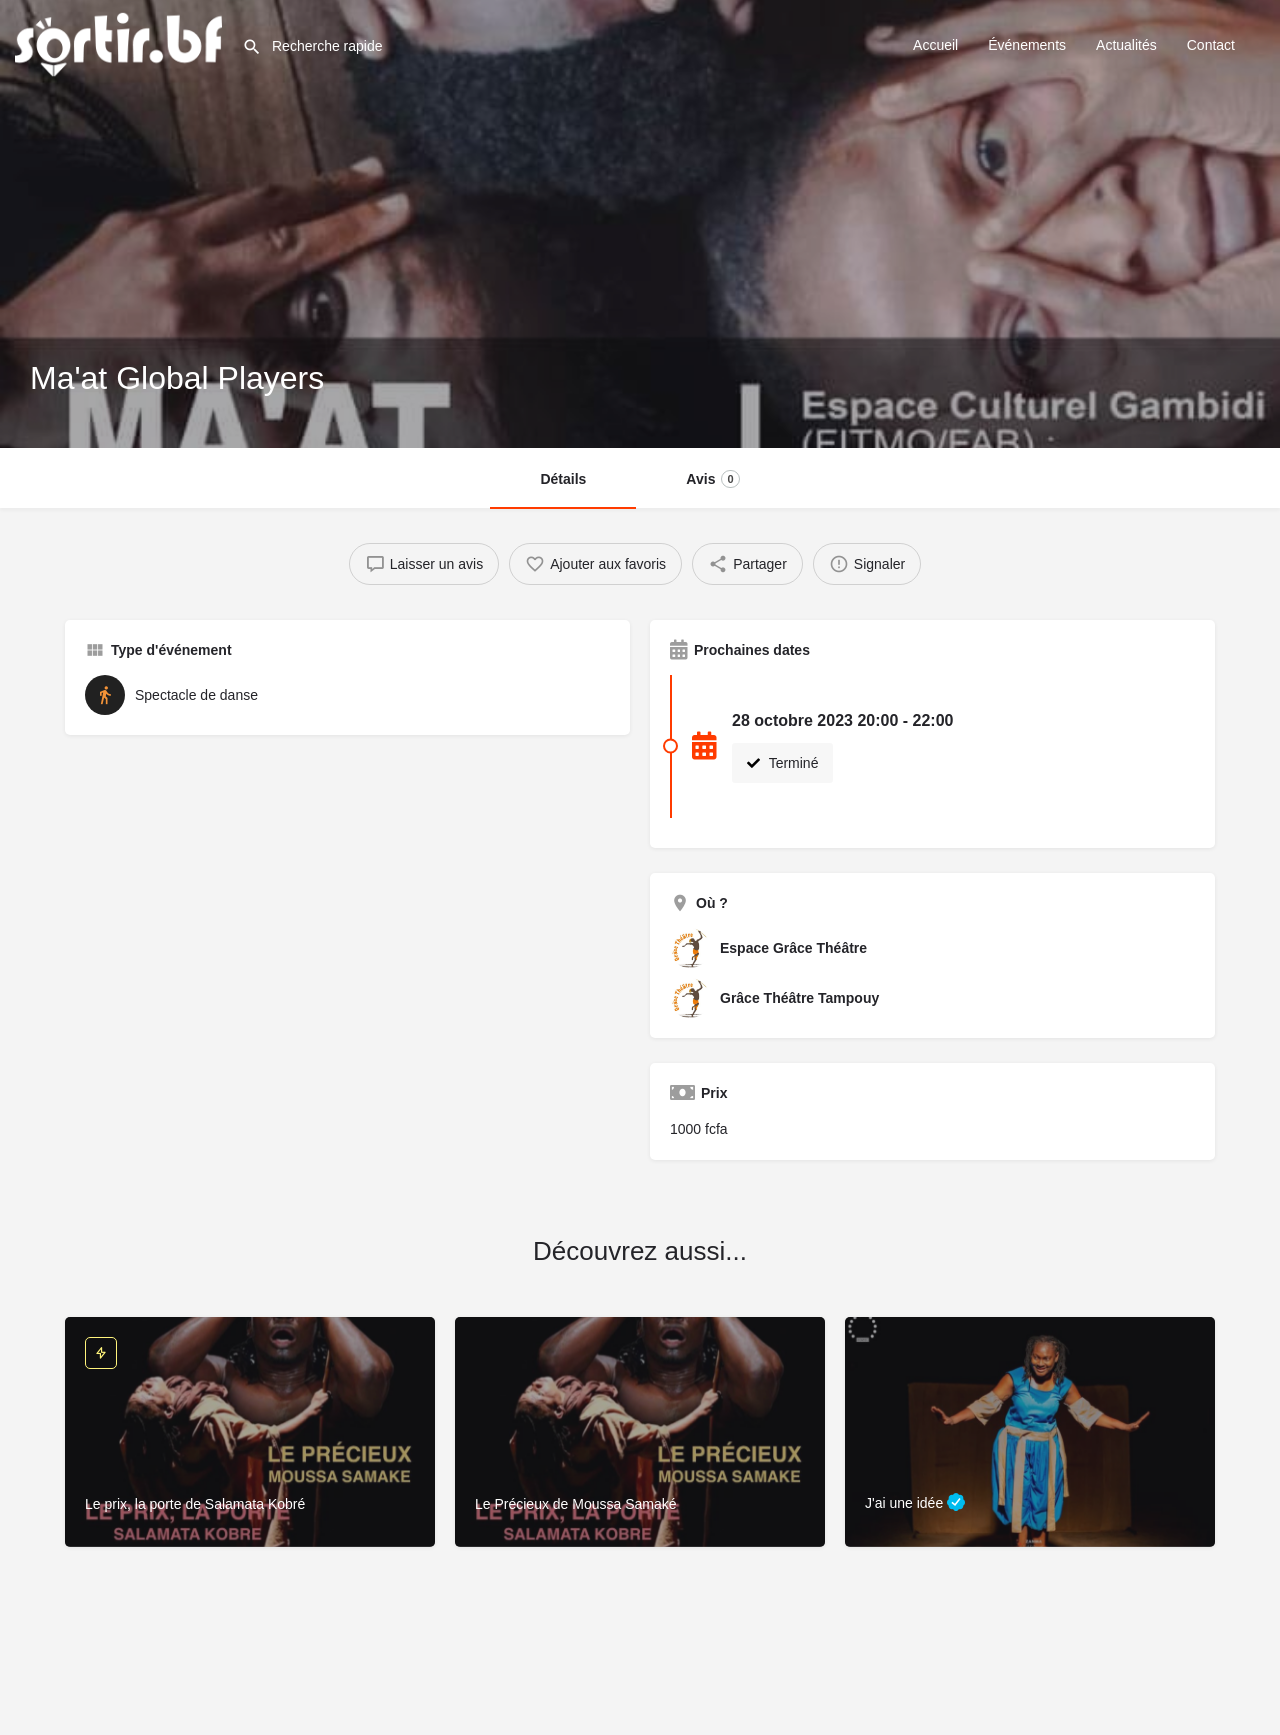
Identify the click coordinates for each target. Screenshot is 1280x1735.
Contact (1211, 45)
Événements (1027, 45)
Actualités (1126, 45)
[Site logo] (121, 43)
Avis (712, 479)
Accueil (935, 45)
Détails (563, 479)
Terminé (782, 763)
